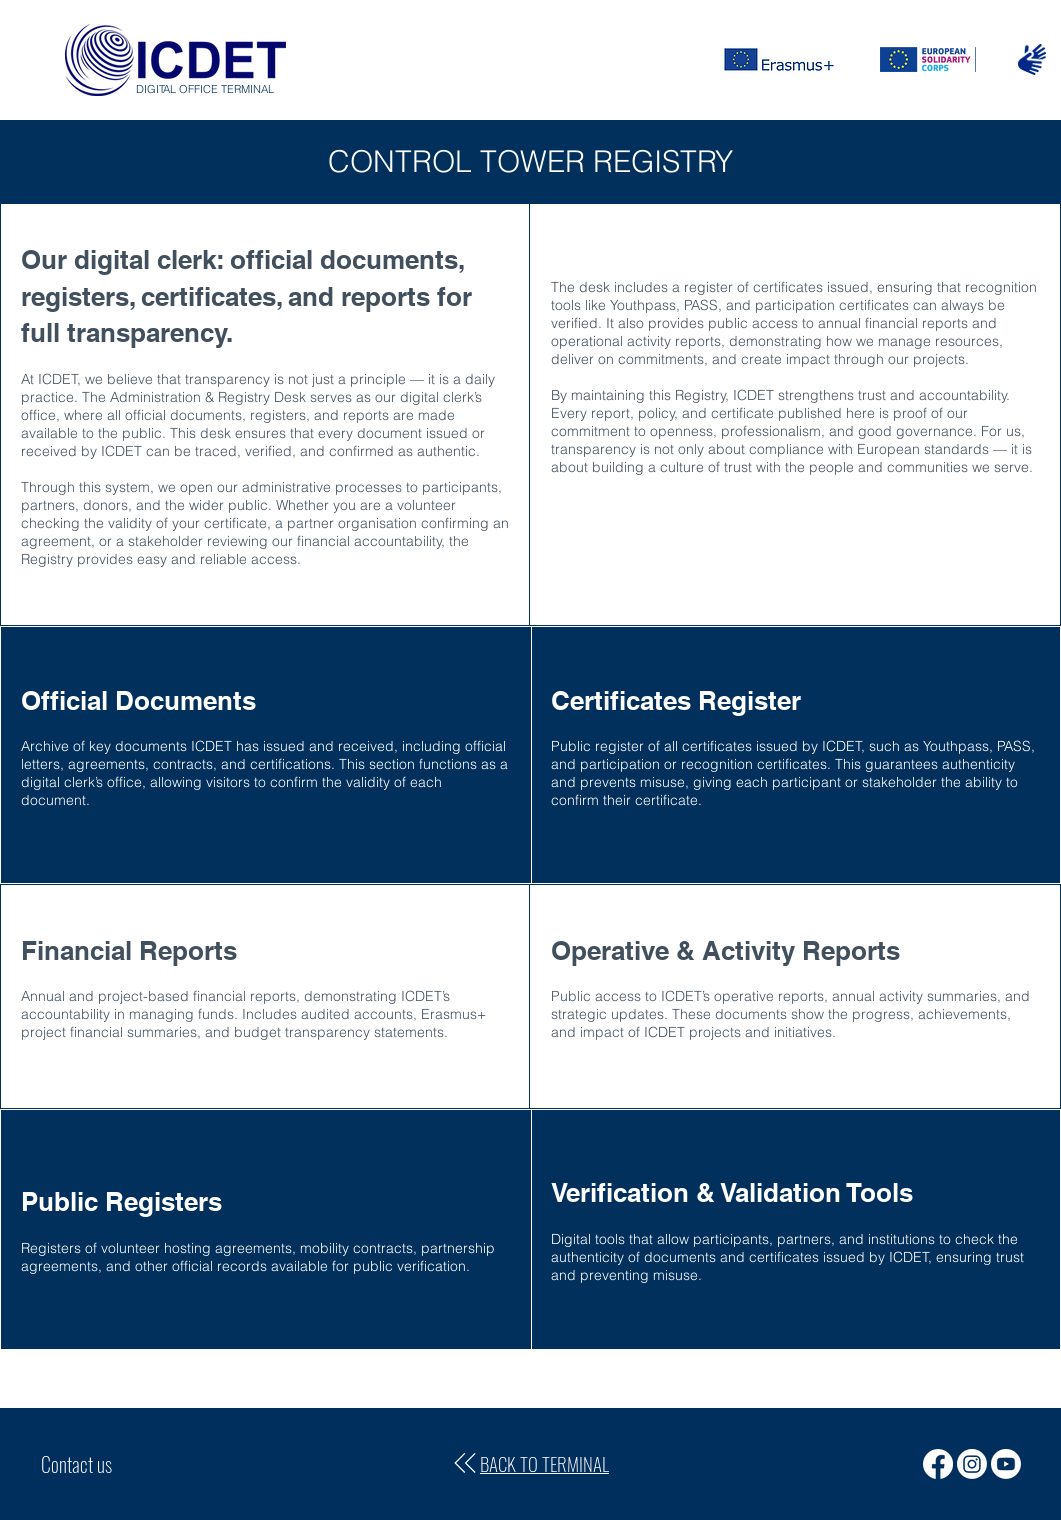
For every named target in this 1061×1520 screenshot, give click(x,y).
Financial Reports (129, 950)
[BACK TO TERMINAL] (530, 1464)
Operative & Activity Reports (725, 950)
